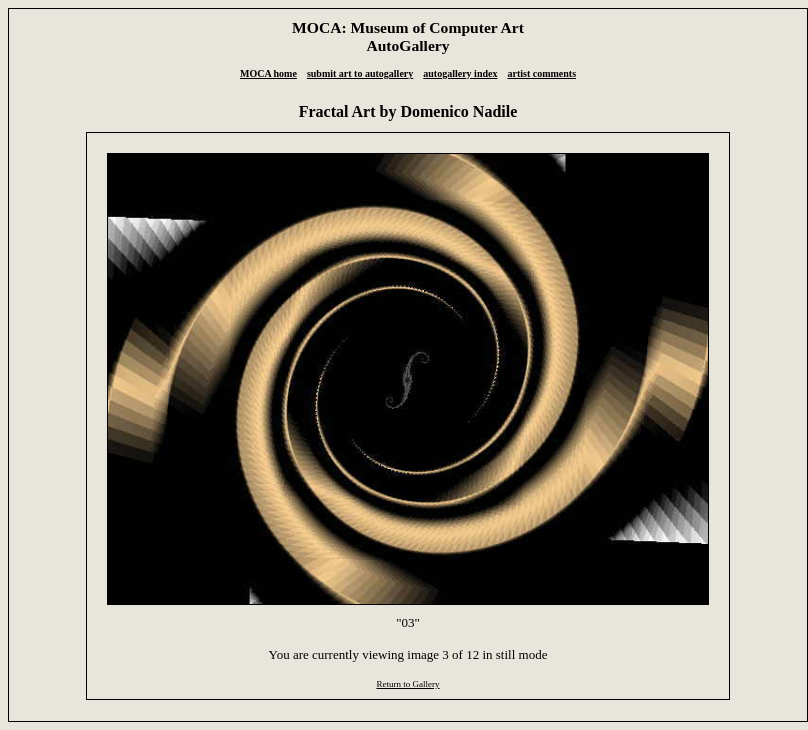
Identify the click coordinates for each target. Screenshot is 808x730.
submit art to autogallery (360, 73)
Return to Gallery (407, 684)
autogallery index (460, 73)
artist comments (541, 73)
